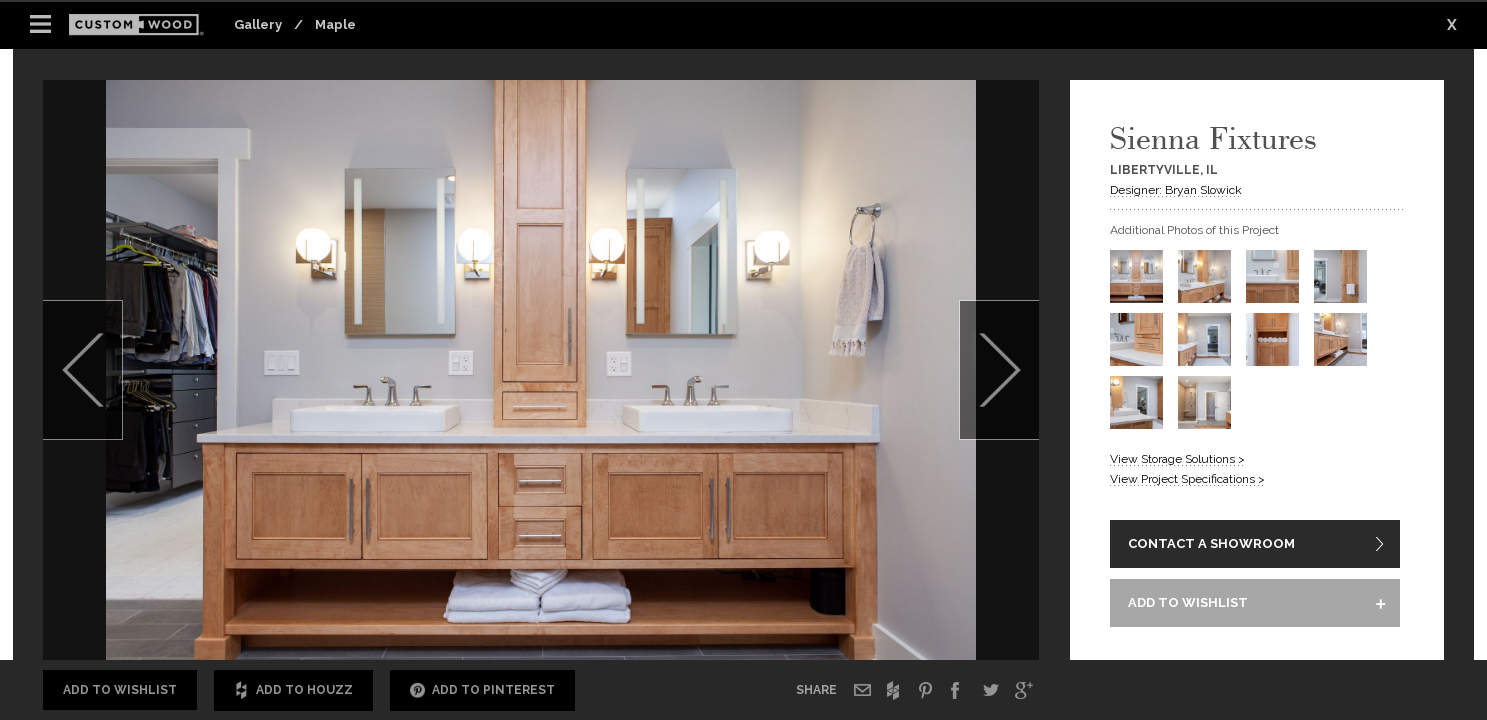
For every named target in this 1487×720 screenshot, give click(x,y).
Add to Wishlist (120, 690)
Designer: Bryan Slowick (1176, 190)
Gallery (258, 24)
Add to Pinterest (482, 690)
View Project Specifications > (1187, 479)
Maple (335, 24)
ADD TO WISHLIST (1188, 604)
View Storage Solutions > (1177, 459)
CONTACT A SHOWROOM (1211, 544)
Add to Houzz (293, 690)
